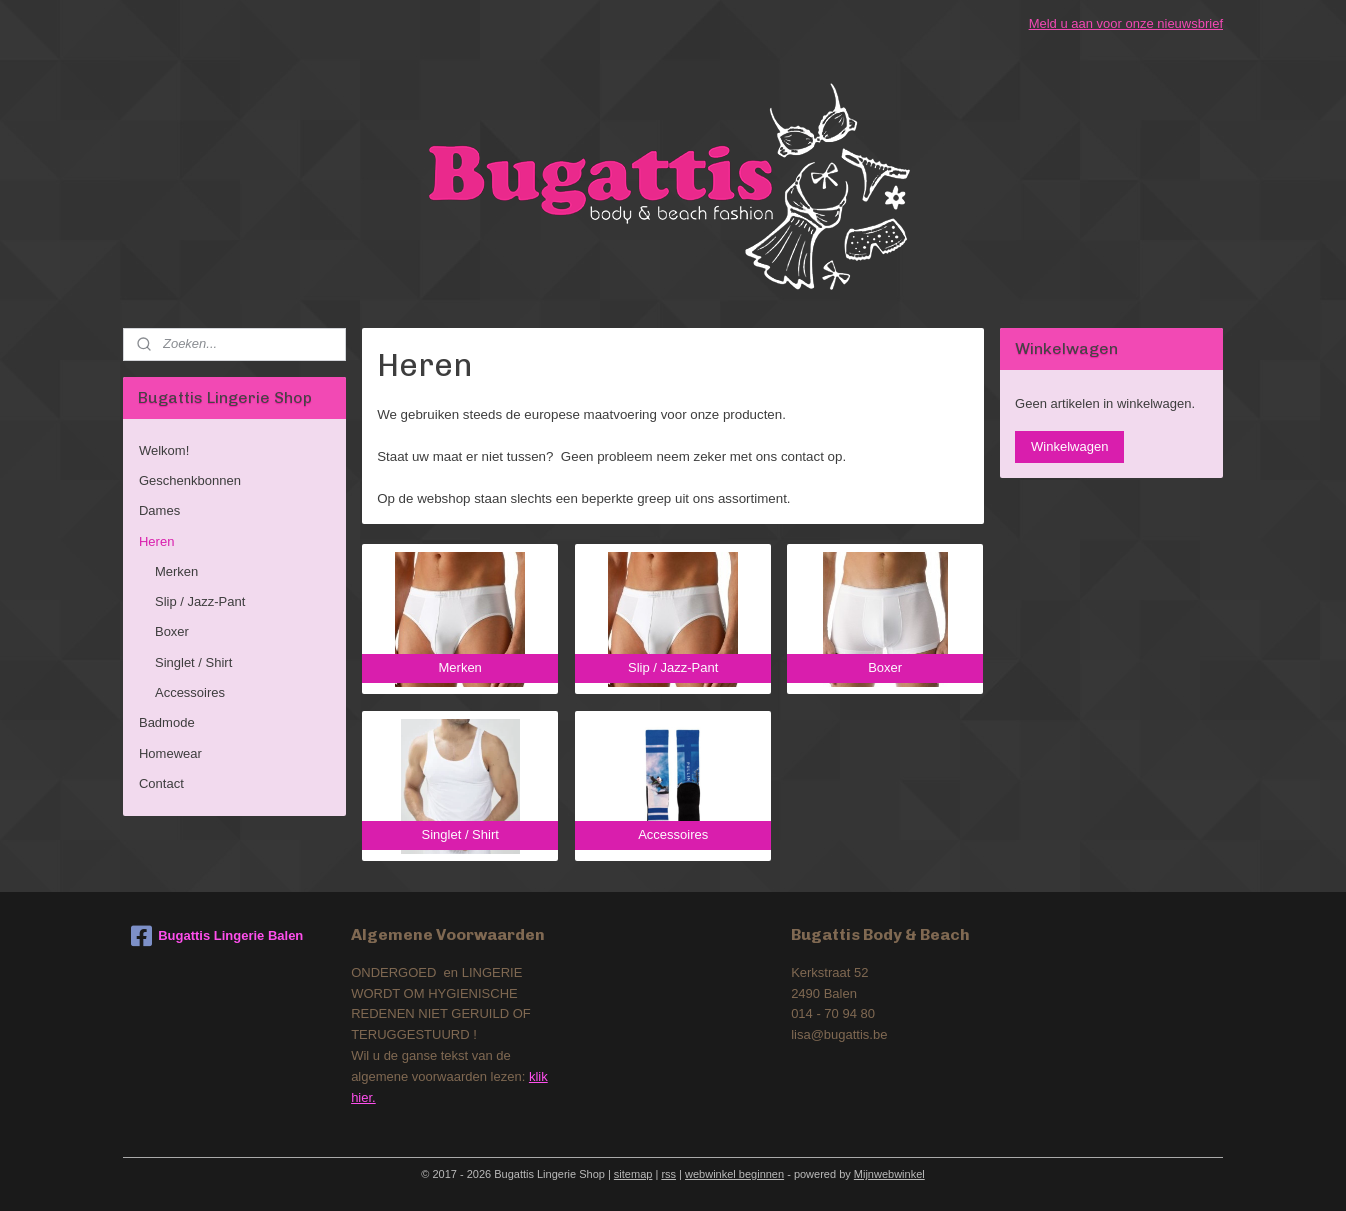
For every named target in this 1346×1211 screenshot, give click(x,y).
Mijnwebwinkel (889, 1174)
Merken (176, 571)
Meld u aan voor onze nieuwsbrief (1126, 23)
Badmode (167, 722)
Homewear (170, 753)
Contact (161, 783)
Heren (156, 541)
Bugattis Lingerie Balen (217, 936)
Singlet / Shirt (193, 662)
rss (668, 1174)
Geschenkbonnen (190, 480)
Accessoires (190, 692)
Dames (159, 510)
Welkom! (164, 450)
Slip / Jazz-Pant (200, 601)
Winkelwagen (1069, 446)
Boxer (172, 631)
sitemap (633, 1174)
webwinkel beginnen (734, 1174)
